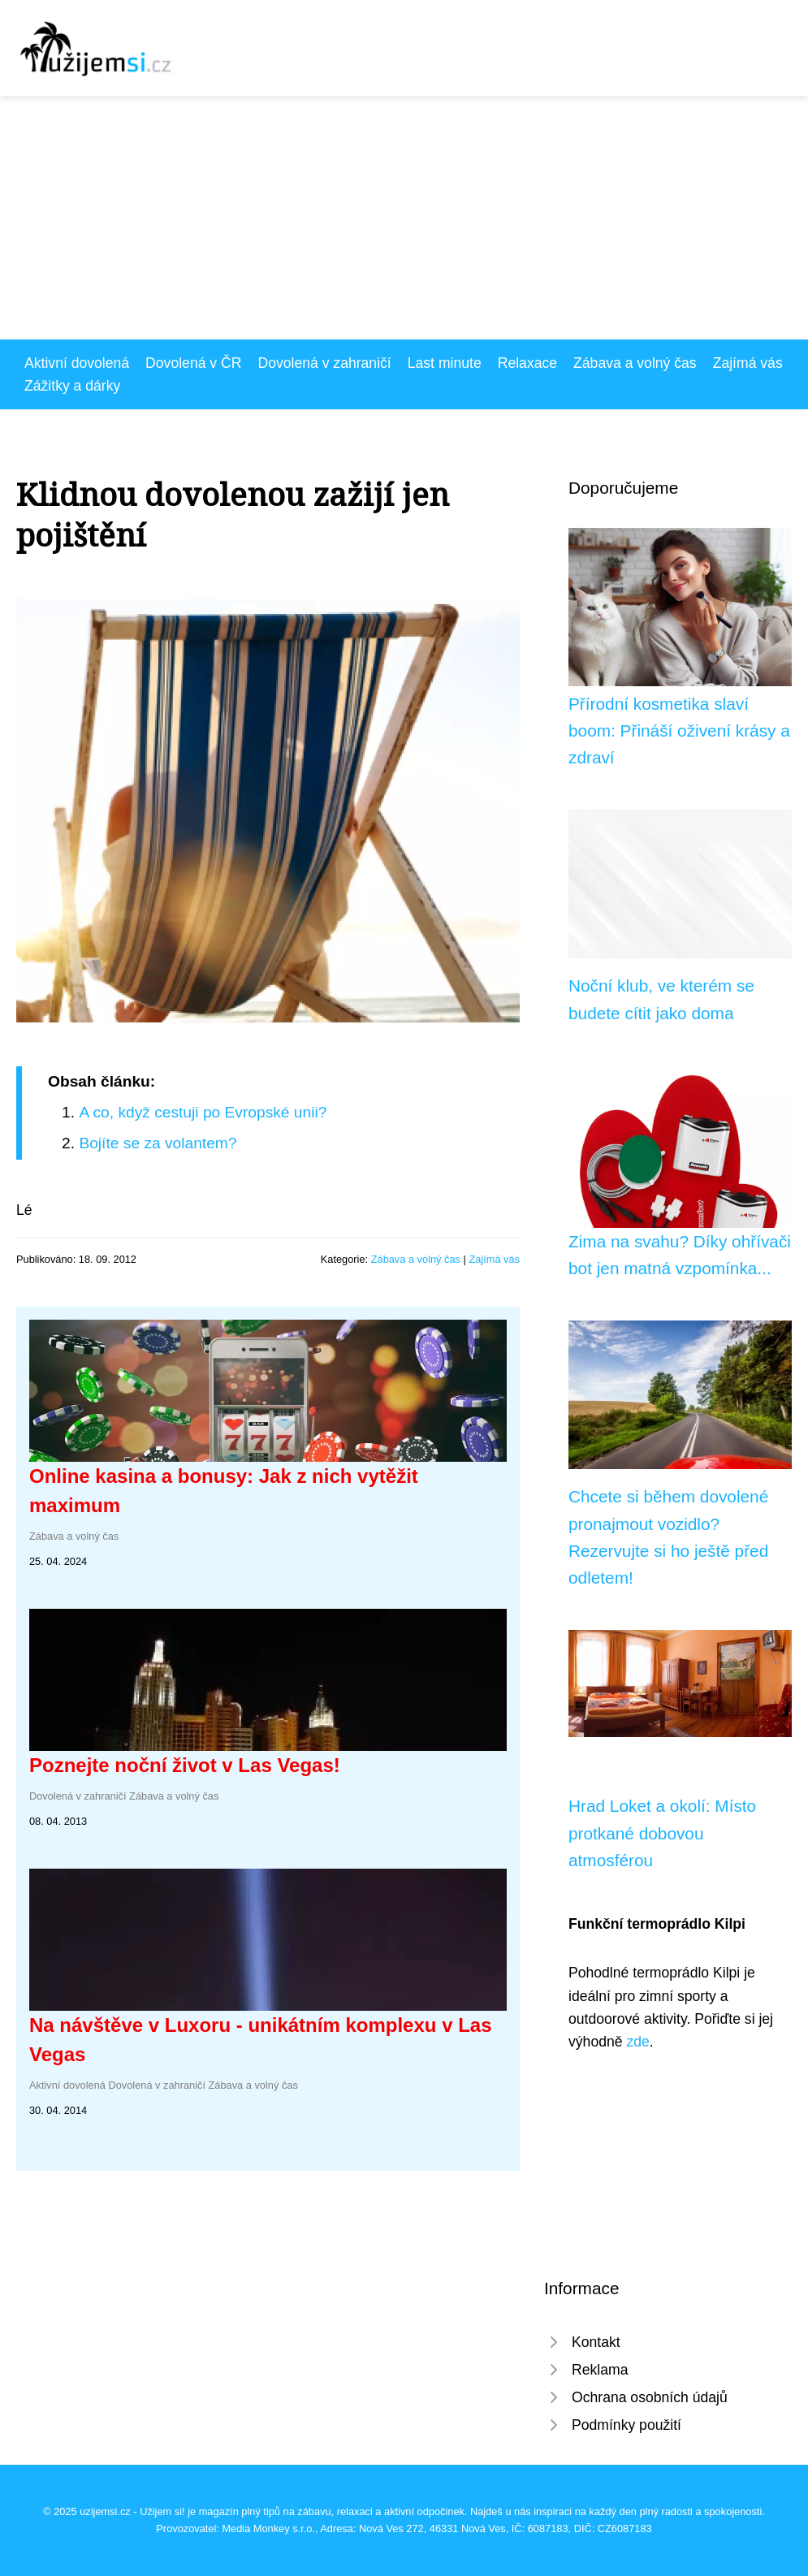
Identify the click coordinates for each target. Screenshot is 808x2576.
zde (637, 2042)
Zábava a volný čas (635, 363)
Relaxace (527, 363)
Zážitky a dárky (72, 386)
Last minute (445, 363)
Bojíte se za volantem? (157, 1143)
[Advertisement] (404, 217)
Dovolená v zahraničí (324, 363)
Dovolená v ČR (193, 363)
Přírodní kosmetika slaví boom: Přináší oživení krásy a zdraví (679, 730)
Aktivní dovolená (76, 363)
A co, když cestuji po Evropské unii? (202, 1112)
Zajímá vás (748, 363)
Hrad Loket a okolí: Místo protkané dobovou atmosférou (662, 1832)
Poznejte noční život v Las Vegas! (184, 1765)
